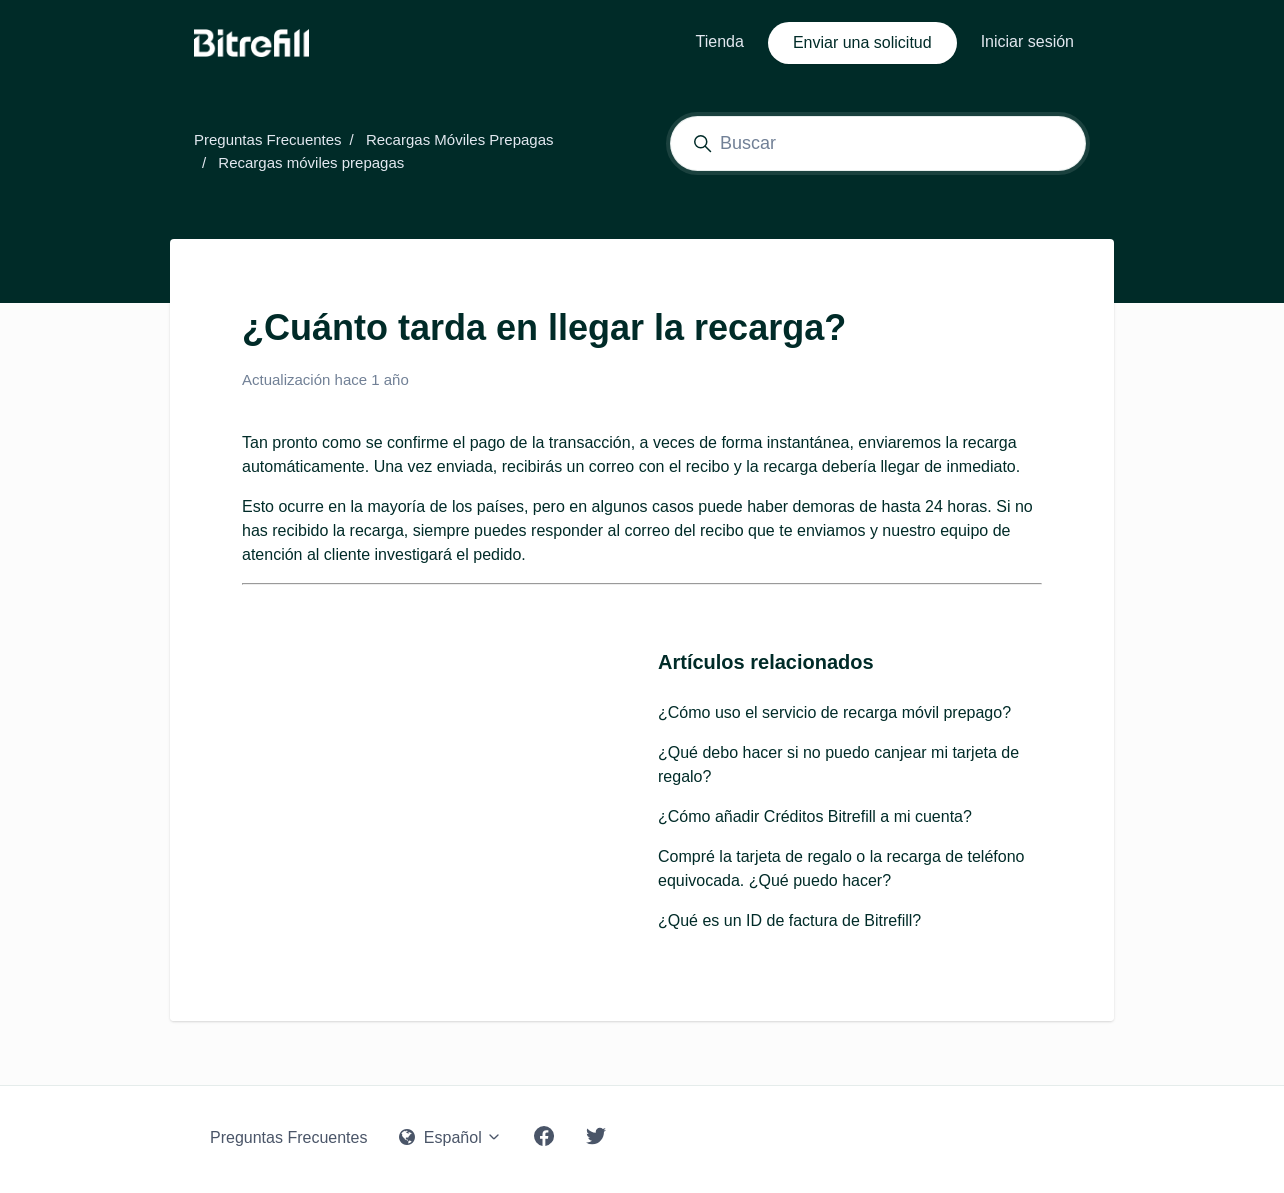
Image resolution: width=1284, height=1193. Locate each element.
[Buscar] (878, 143)
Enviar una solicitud (862, 42)
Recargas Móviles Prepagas (460, 139)
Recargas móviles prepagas (311, 162)
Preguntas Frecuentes (268, 139)
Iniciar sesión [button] (1027, 41)
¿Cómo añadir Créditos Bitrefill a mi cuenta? (815, 816)
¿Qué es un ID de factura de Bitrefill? (789, 920)
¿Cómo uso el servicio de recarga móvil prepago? (834, 712)
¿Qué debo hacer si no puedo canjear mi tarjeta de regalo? (838, 764)
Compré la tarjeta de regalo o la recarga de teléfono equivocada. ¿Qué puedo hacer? (841, 868)
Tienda (720, 41)
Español (450, 1137)
